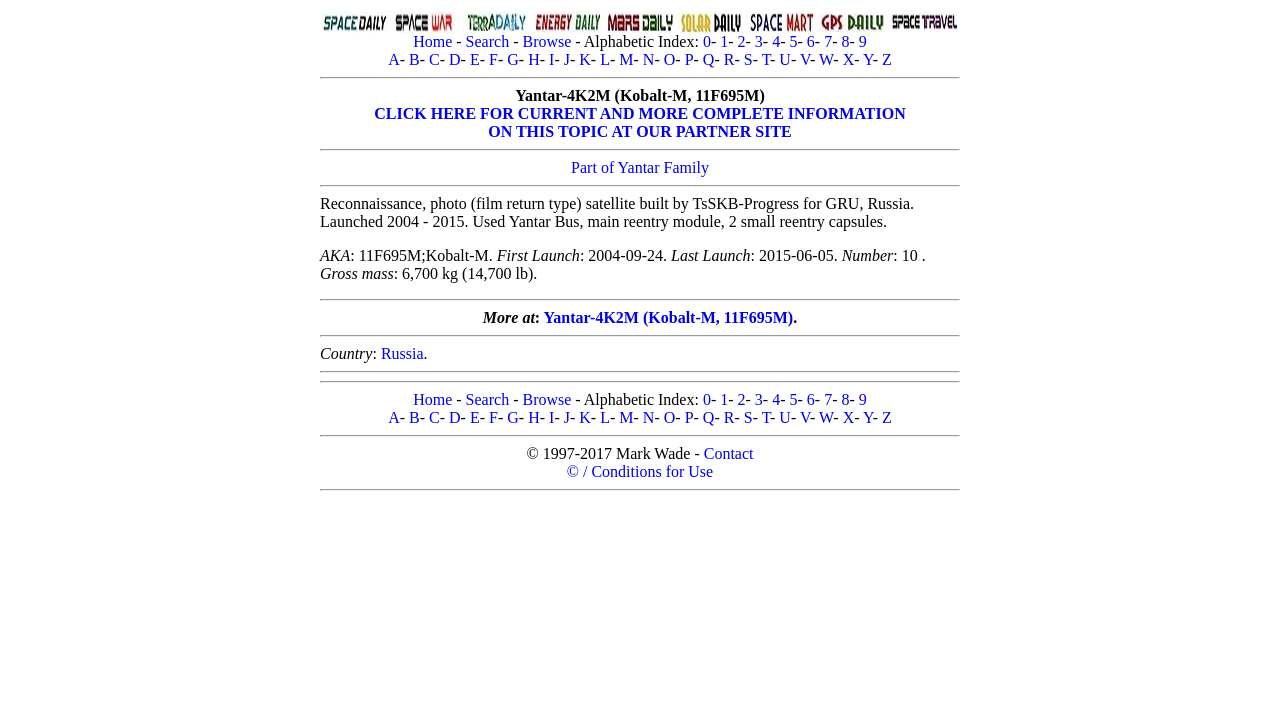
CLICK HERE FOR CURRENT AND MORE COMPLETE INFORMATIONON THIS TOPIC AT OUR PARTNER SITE (639, 122)
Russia (402, 353)
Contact (729, 453)
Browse (546, 41)
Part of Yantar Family (640, 167)
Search (488, 41)
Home (432, 41)
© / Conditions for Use (640, 471)
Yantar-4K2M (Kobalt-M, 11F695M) (669, 317)
